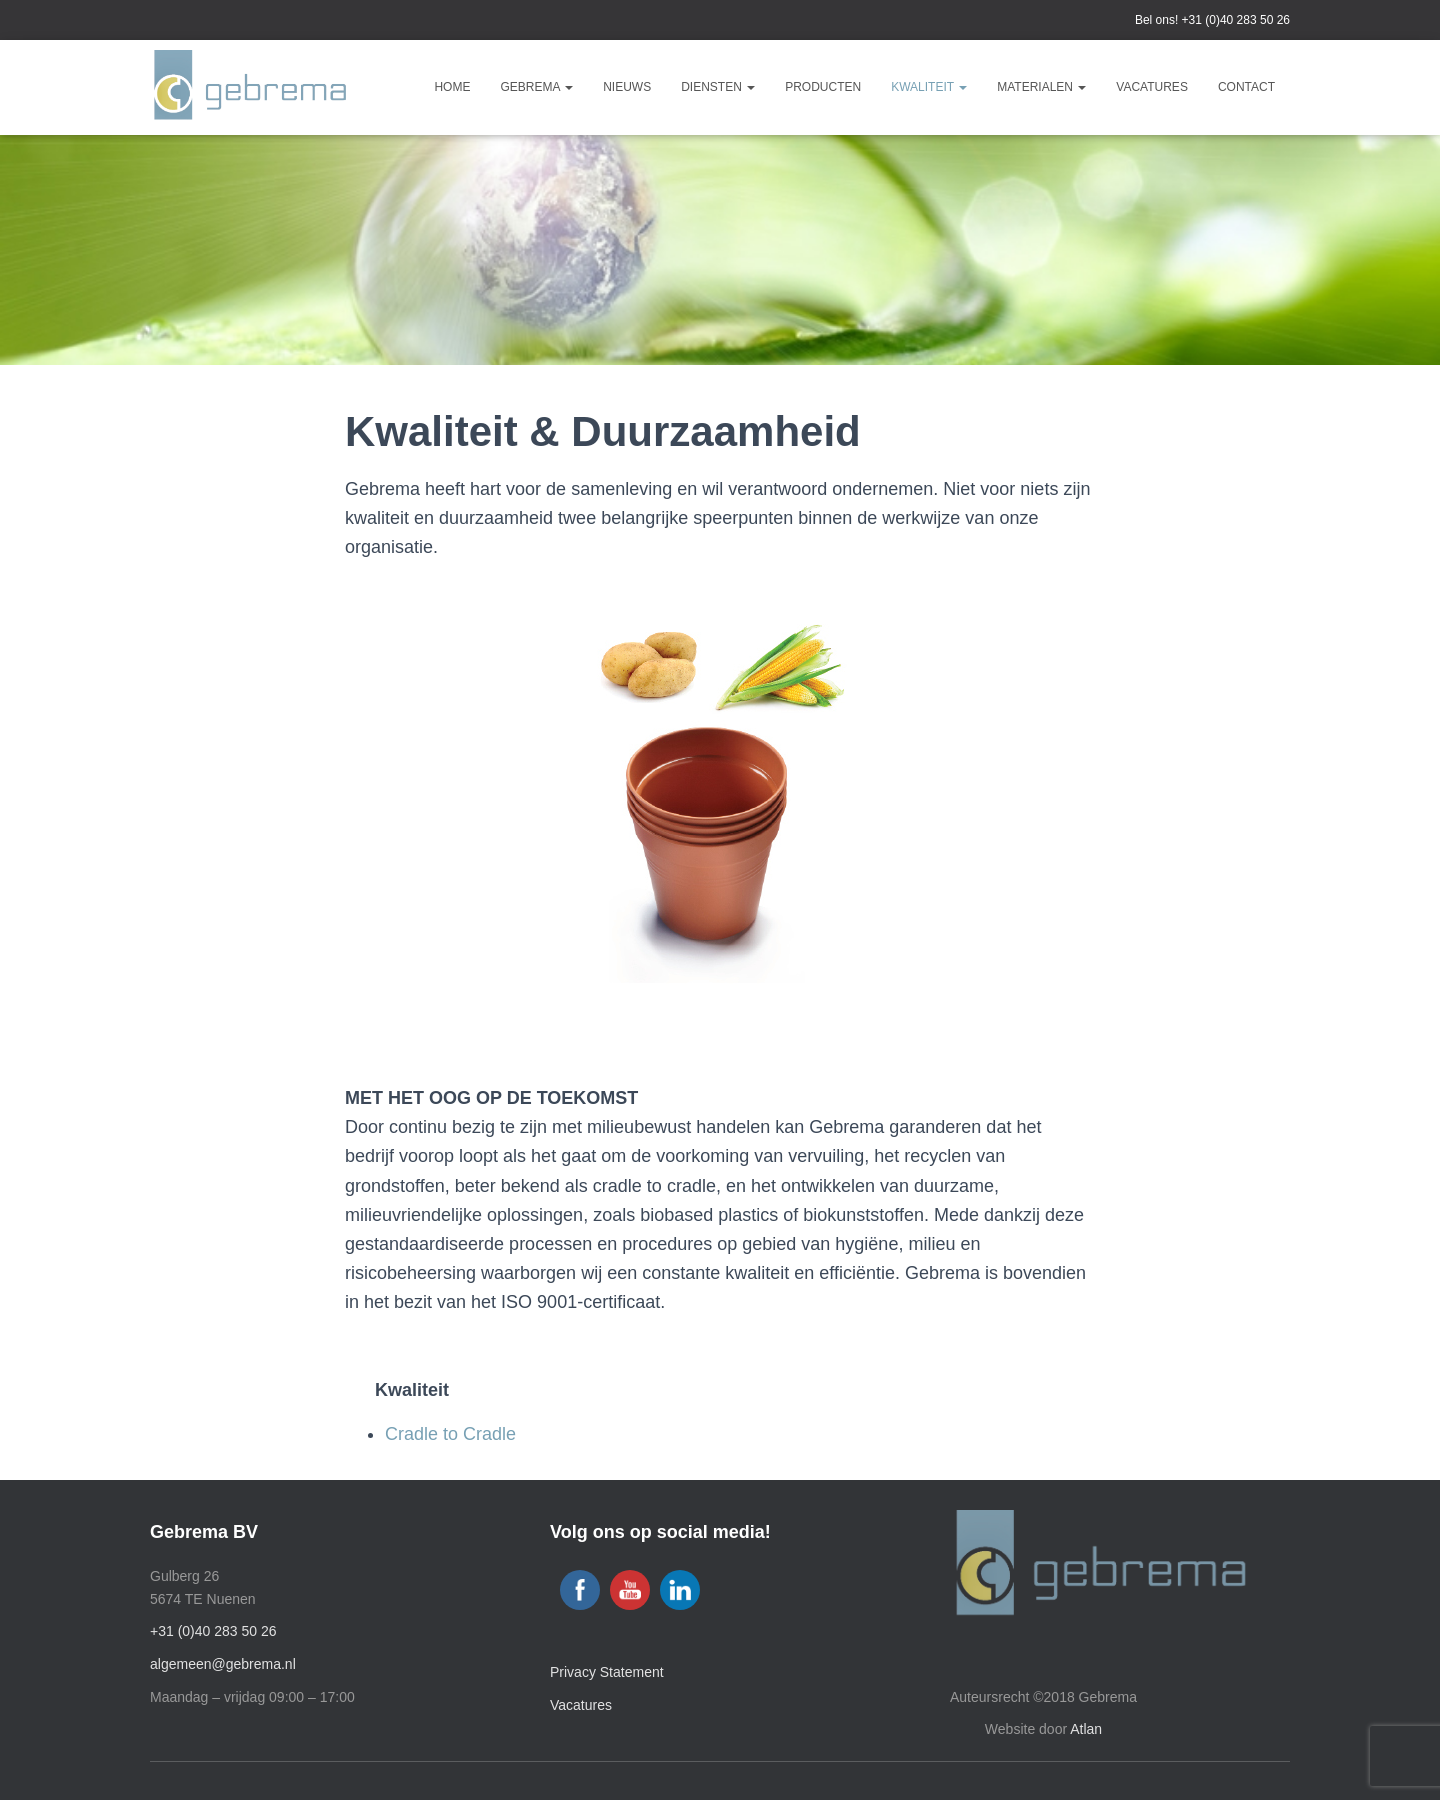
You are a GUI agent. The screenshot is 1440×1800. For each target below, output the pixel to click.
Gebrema (536, 87)
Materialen (1041, 87)
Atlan (1086, 1729)
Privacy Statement (607, 1672)
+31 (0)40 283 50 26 (1236, 20)
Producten (823, 87)
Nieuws (627, 87)
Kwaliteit (929, 87)
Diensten (718, 87)
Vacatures (1152, 87)
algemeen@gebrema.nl (223, 1664)
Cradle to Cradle (450, 1434)
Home (452, 87)
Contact (1246, 87)
